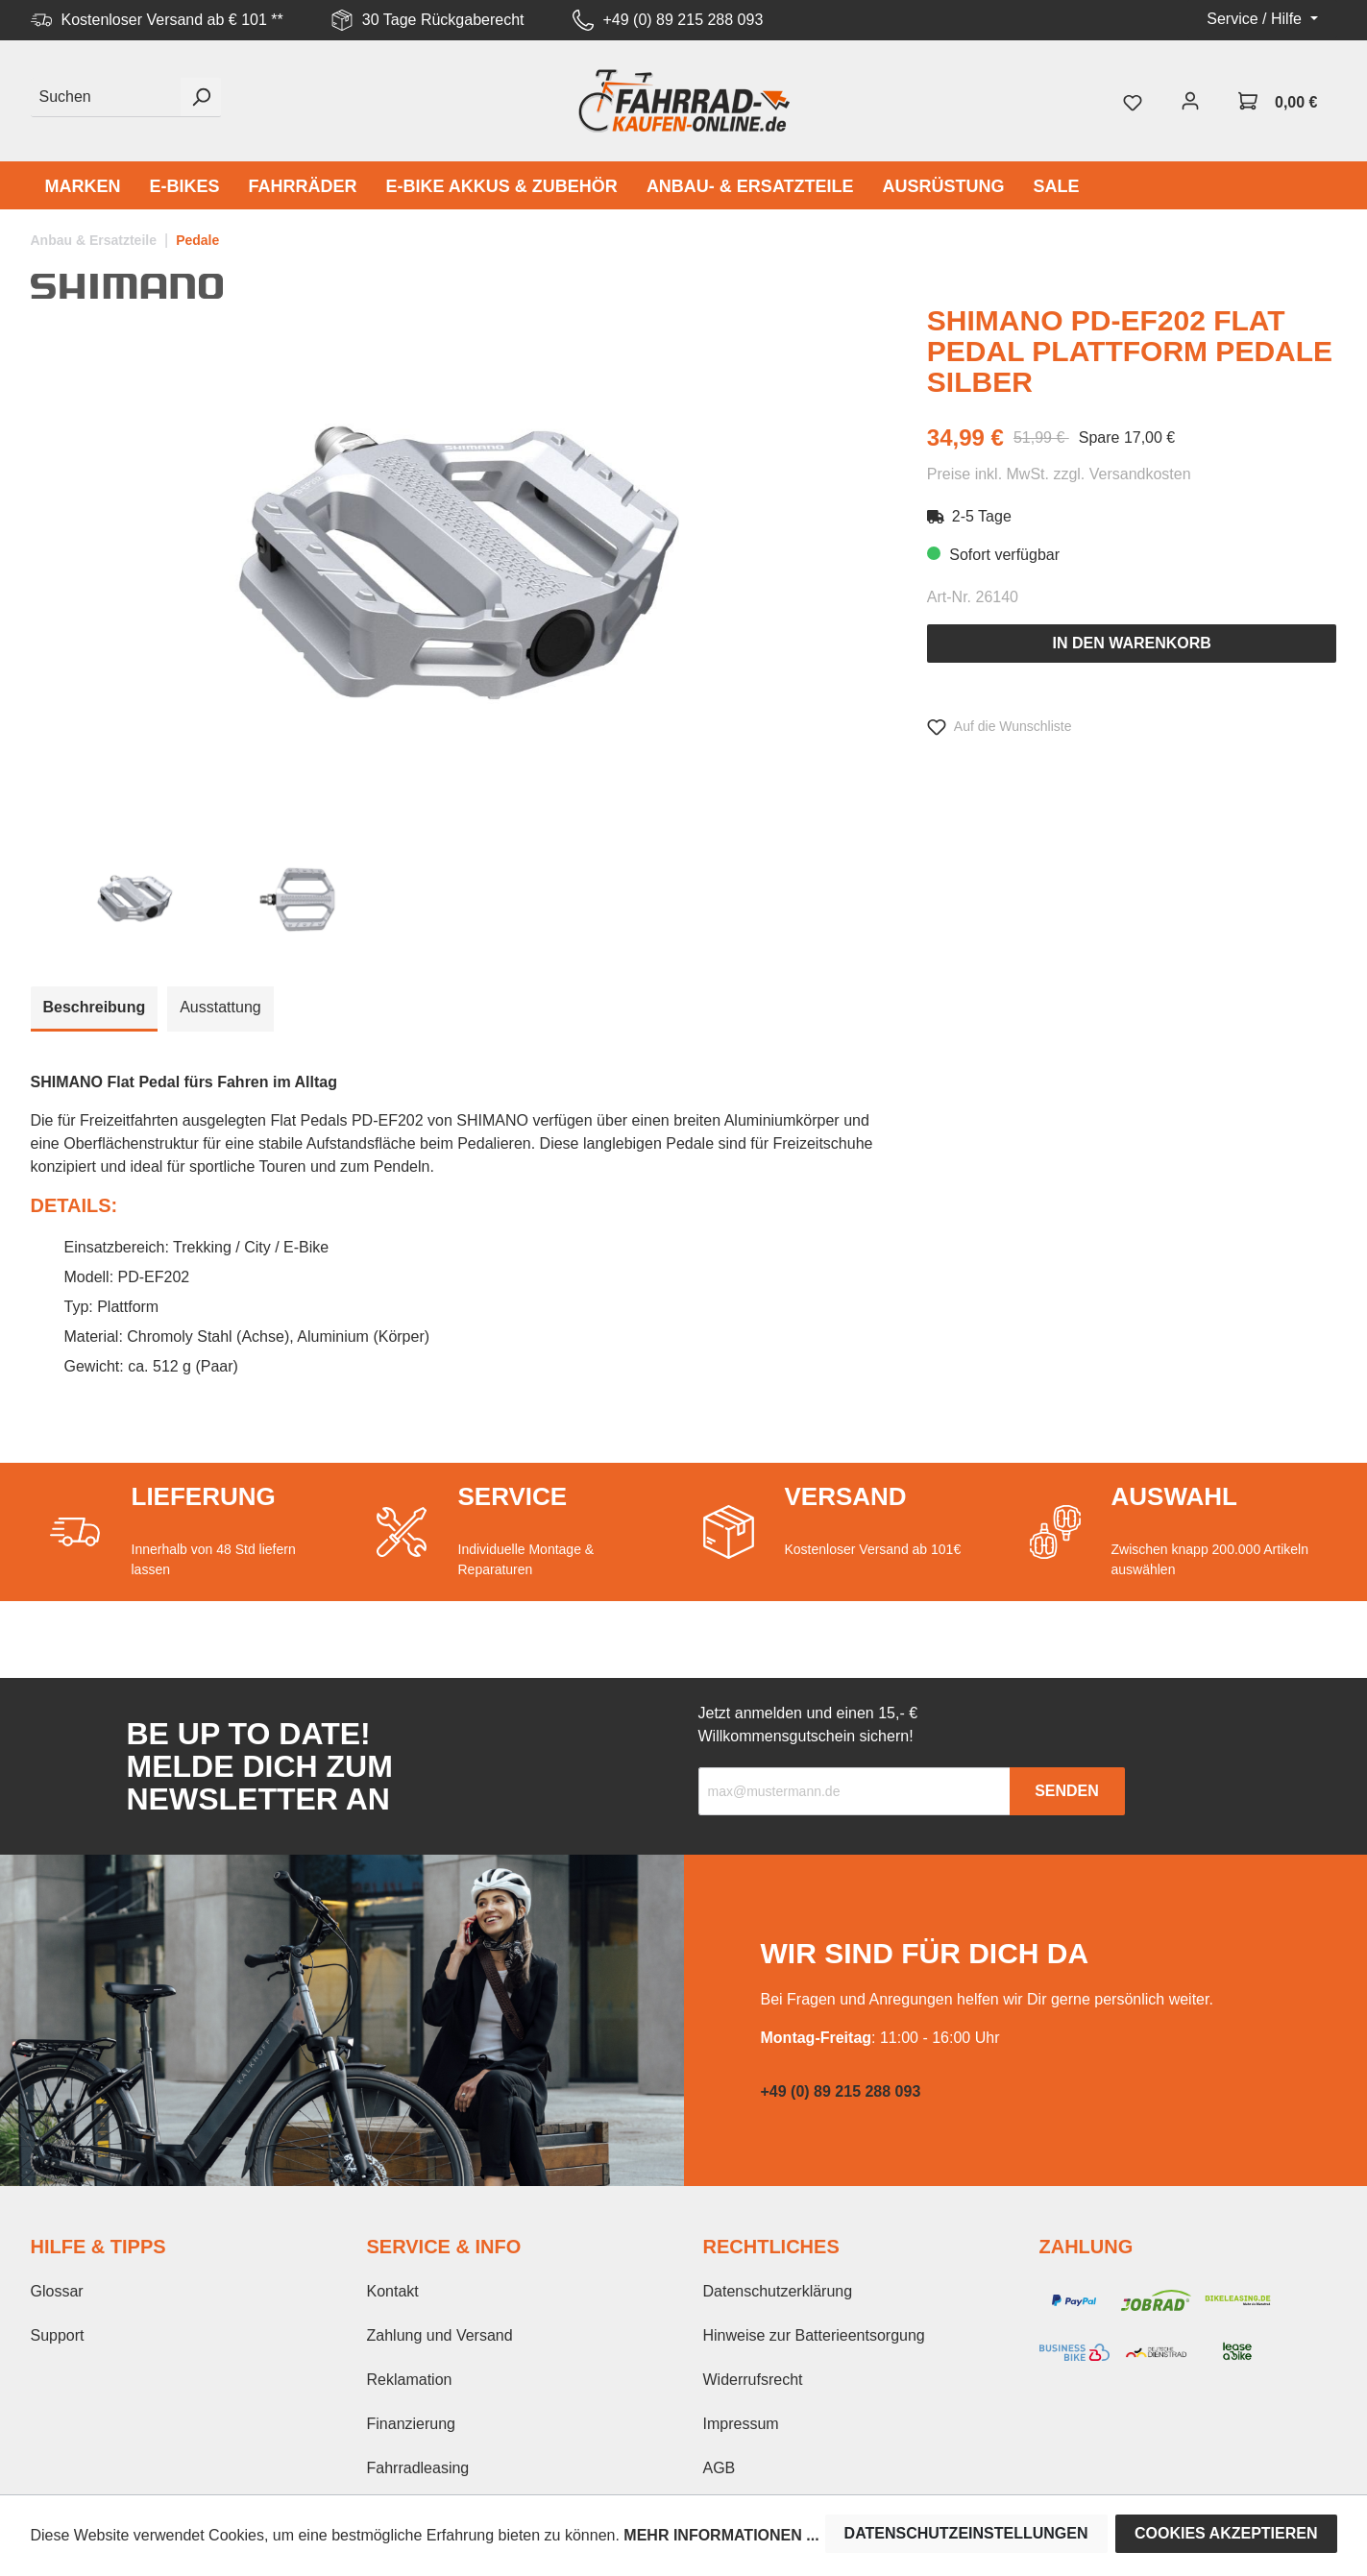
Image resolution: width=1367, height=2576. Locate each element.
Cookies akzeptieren (1226, 2533)
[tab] (95, 1009)
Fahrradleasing (418, 2468)
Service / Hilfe (1256, 19)
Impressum (741, 2424)
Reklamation (409, 2379)
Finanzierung (411, 2424)
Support (58, 2335)
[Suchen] (106, 97)
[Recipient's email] (854, 1791)
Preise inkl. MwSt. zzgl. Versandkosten (1059, 474)
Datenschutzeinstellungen (966, 2533)
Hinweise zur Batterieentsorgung (814, 2335)
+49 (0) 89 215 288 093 (683, 20)
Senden (1067, 1791)
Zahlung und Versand (440, 2335)
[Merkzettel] (1132, 101)
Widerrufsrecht (753, 2379)
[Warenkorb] (1277, 101)
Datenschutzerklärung (778, 2291)
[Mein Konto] (1190, 101)
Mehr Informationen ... (720, 2535)
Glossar (57, 2291)
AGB (719, 2468)
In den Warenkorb (1131, 643)
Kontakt (393, 2291)
